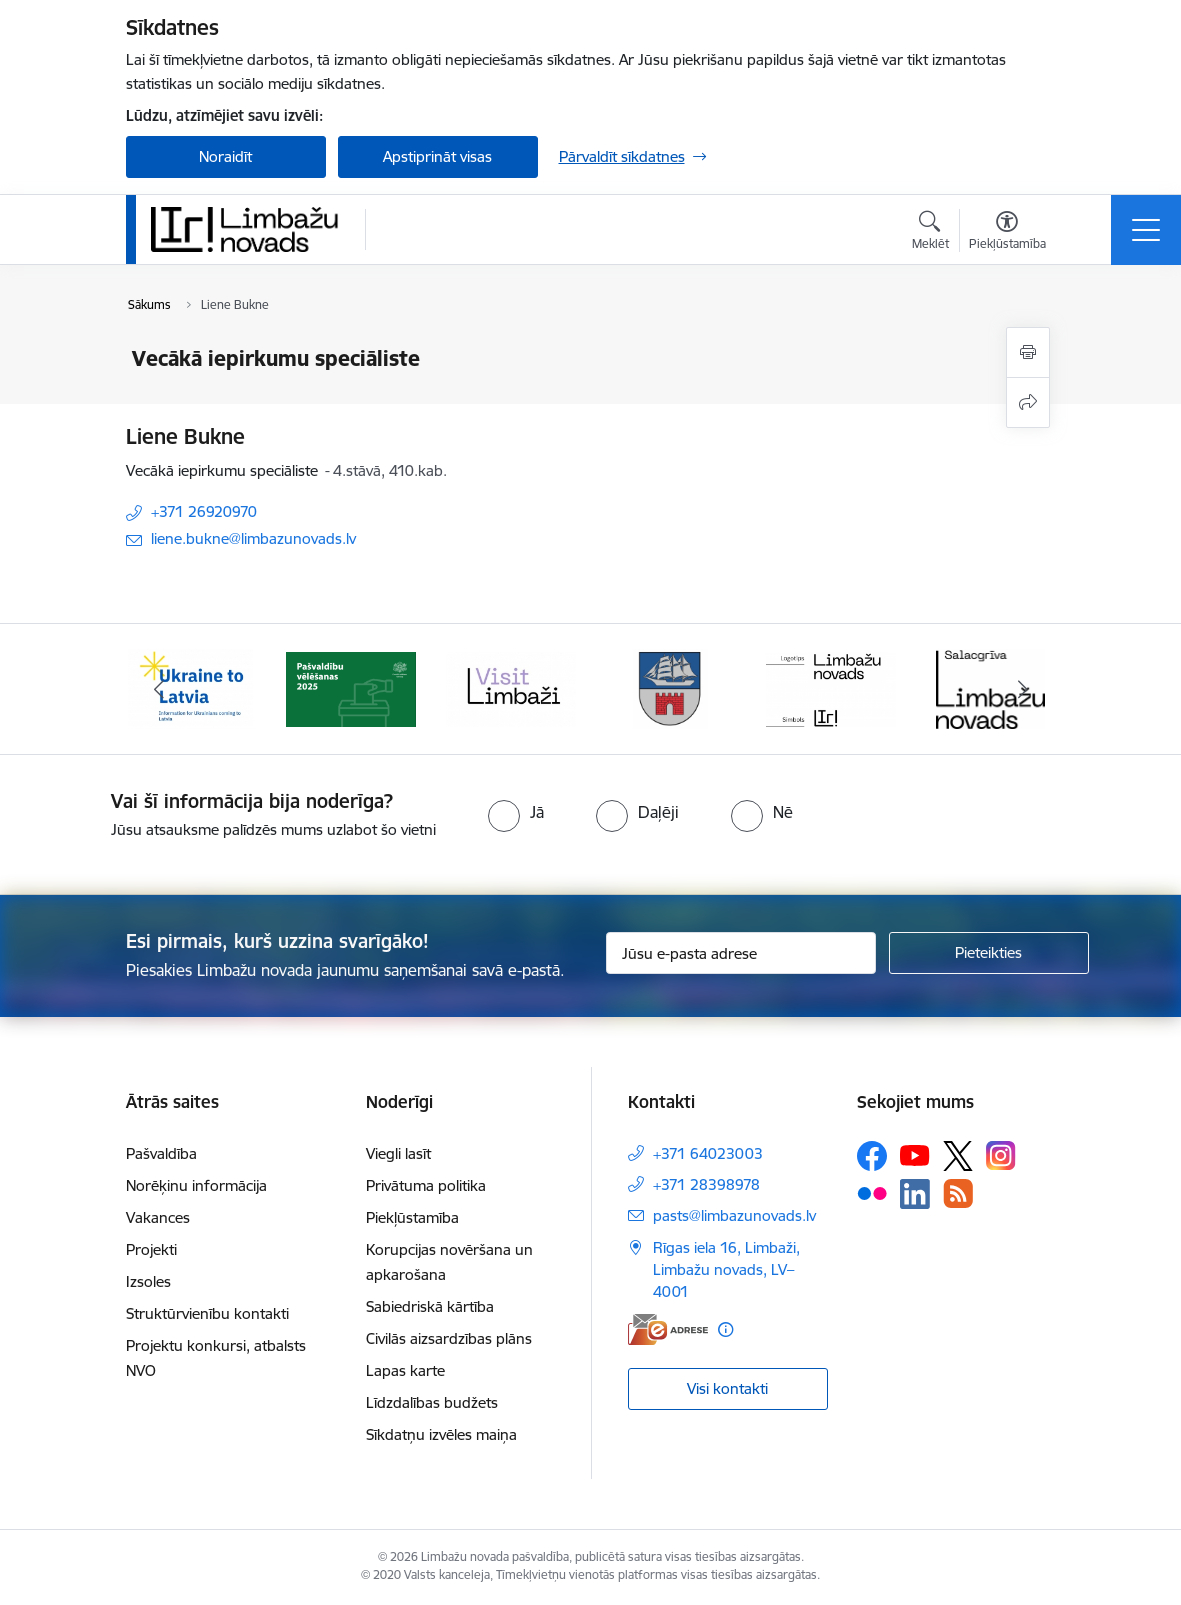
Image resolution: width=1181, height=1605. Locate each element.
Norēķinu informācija (196, 1185)
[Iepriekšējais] (159, 689)
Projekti (151, 1249)
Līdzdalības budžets (432, 1402)
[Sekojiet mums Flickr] (872, 1193)
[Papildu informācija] (725, 1329)
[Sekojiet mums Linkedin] (915, 1194)
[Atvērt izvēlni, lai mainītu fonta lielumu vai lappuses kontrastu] (1007, 233)
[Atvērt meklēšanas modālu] (930, 233)
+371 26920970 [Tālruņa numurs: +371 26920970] (204, 511)
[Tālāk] (1023, 689)
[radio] (516, 812)
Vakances (158, 1217)
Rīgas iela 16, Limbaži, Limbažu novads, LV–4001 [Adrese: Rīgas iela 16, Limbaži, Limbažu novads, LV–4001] (726, 1269)
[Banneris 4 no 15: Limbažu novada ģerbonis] (671, 687)
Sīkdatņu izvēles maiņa (441, 1434)
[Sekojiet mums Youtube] (915, 1155)
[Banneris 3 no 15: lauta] (511, 687)
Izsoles (148, 1281)
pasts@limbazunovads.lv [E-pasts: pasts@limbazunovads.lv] (734, 1215)
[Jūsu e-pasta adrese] (741, 953)
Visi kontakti (727, 1388)
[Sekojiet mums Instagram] (1001, 1155)
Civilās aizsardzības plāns (449, 1338)
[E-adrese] (668, 1329)
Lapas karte (405, 1370)
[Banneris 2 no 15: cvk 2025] (351, 687)
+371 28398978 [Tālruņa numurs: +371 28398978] (706, 1184)
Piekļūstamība (412, 1217)
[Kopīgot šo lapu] (1028, 402)
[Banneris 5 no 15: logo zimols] (831, 687)
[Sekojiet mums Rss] (958, 1193)
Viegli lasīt (398, 1153)
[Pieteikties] (989, 953)
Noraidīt (225, 156)
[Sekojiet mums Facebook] (872, 1156)
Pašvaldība (161, 1153)
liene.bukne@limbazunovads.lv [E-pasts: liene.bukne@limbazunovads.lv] (253, 538)
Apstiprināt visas (437, 156)
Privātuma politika (426, 1185)
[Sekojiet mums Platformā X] (958, 1156)
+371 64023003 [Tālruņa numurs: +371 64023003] (708, 1153)
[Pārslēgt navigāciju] (1146, 230)
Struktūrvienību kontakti (207, 1313)
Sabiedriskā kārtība (430, 1306)
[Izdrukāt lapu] (1028, 352)
